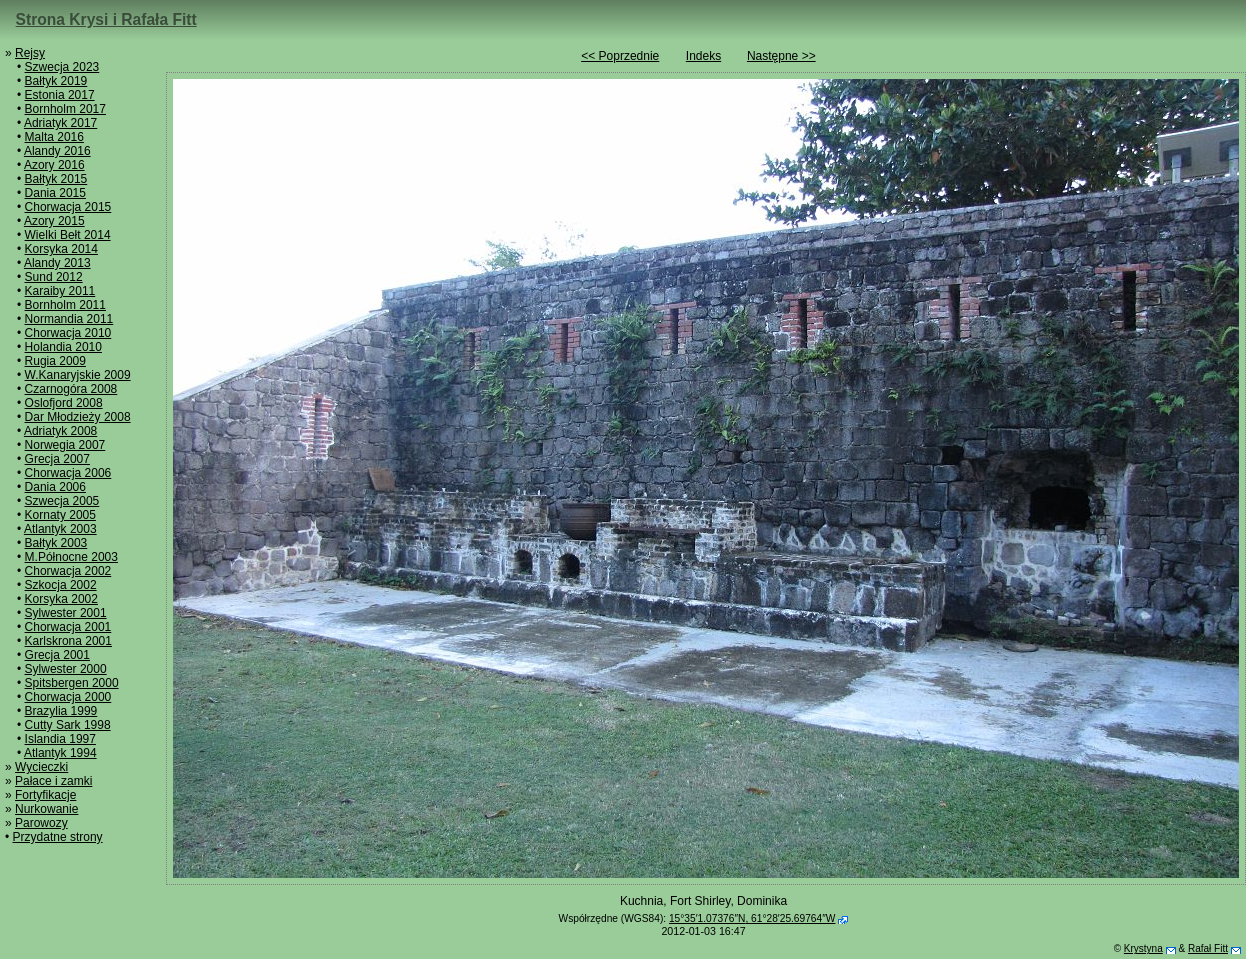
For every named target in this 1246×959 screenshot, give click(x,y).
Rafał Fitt (1208, 948)
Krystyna (1143, 948)
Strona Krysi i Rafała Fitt (106, 19)
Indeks (703, 56)
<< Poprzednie (620, 56)
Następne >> (781, 56)
